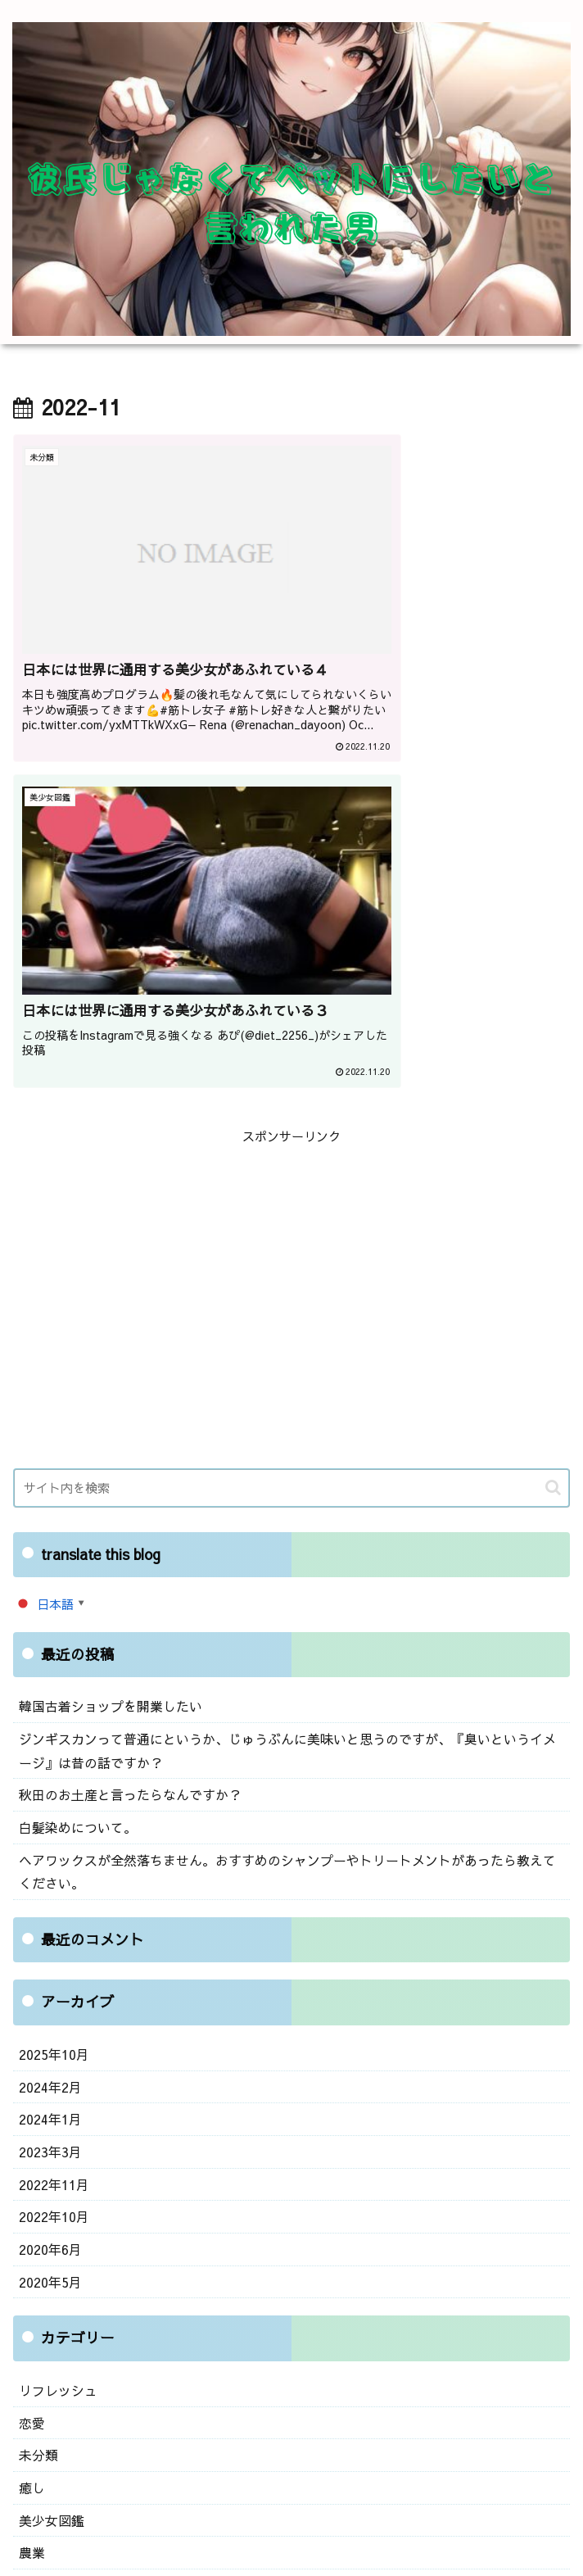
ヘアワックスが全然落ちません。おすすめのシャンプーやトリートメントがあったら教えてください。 (289, 1510)
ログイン (43, 2309)
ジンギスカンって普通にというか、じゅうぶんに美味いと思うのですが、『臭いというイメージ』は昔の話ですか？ (289, 1394)
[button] (553, 1133)
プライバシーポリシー (434, 2523)
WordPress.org (62, 2402)
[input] (291, 1134)
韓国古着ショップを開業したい (105, 1352)
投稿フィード (56, 2340)
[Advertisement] (291, 908)
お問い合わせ (149, 2523)
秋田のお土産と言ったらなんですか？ (123, 1436)
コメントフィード (68, 2371)
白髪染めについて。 (74, 1467)
